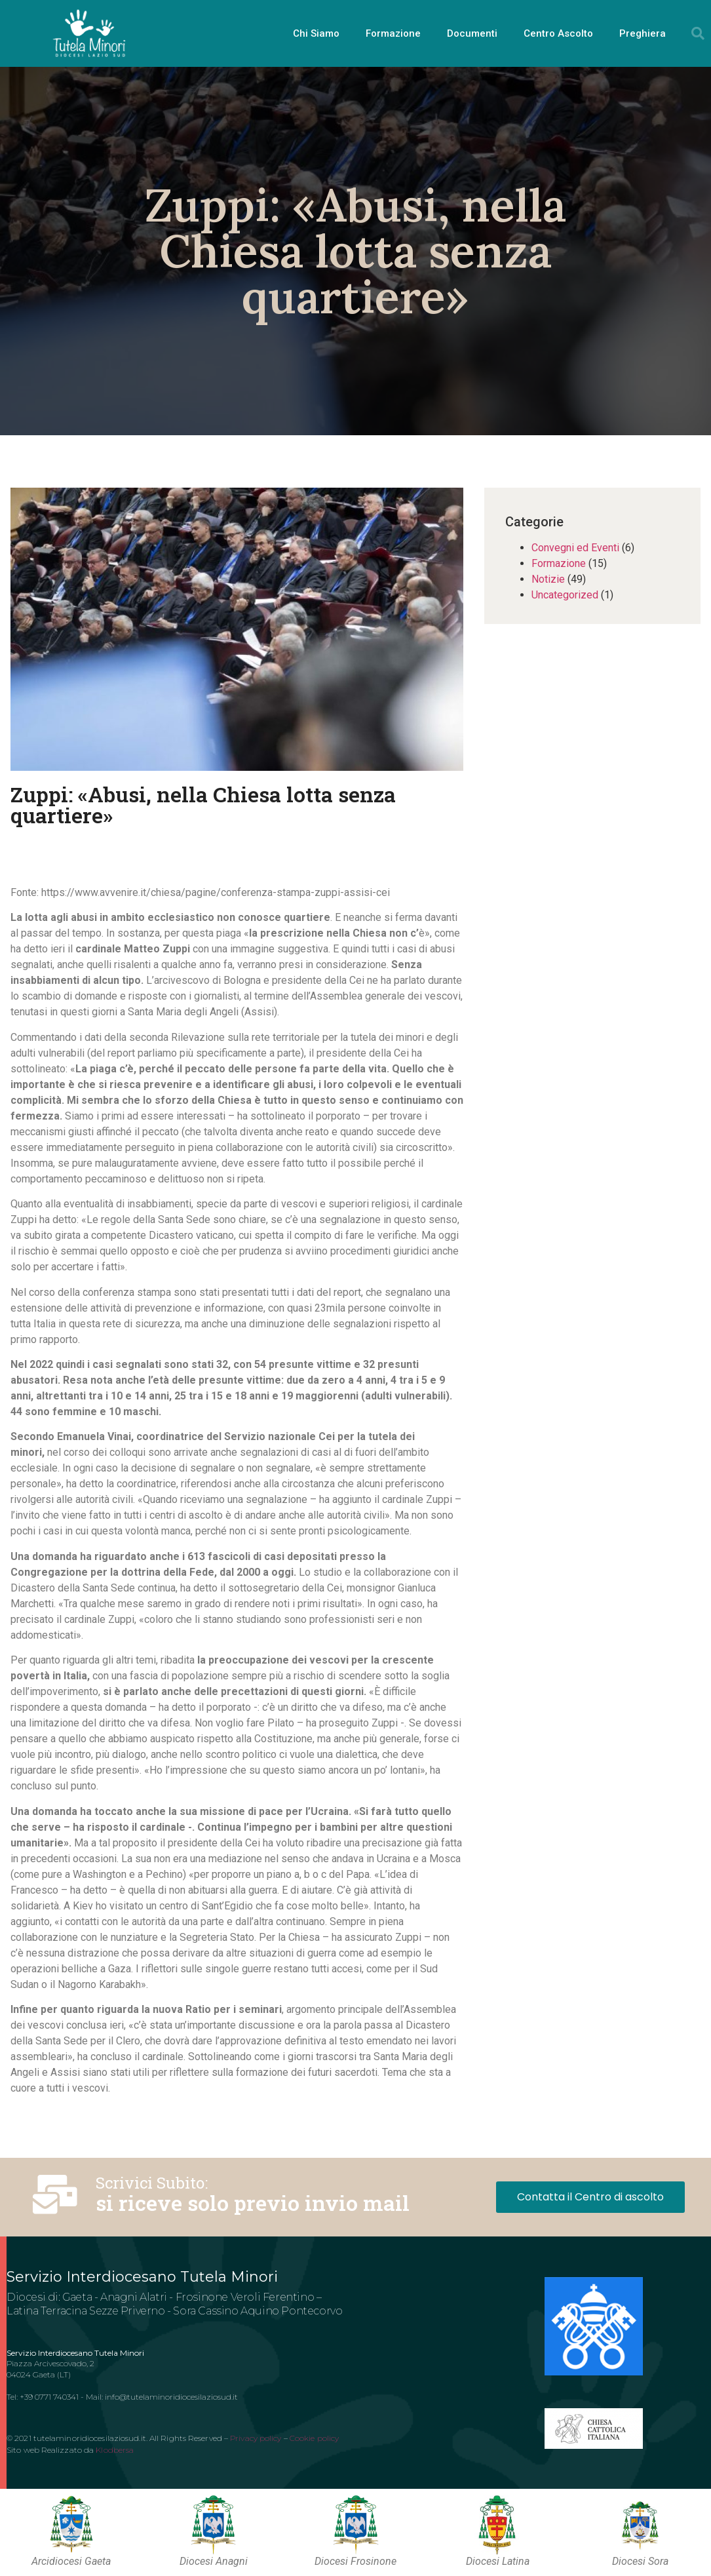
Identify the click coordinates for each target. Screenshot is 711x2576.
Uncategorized (564, 595)
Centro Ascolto (558, 33)
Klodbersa (115, 2450)
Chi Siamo (316, 33)
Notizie (548, 579)
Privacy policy (255, 2438)
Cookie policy (314, 2438)
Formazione (393, 33)
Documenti (472, 33)
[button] (698, 33)
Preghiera (642, 33)
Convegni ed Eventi (575, 547)
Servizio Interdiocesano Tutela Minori (142, 2277)
